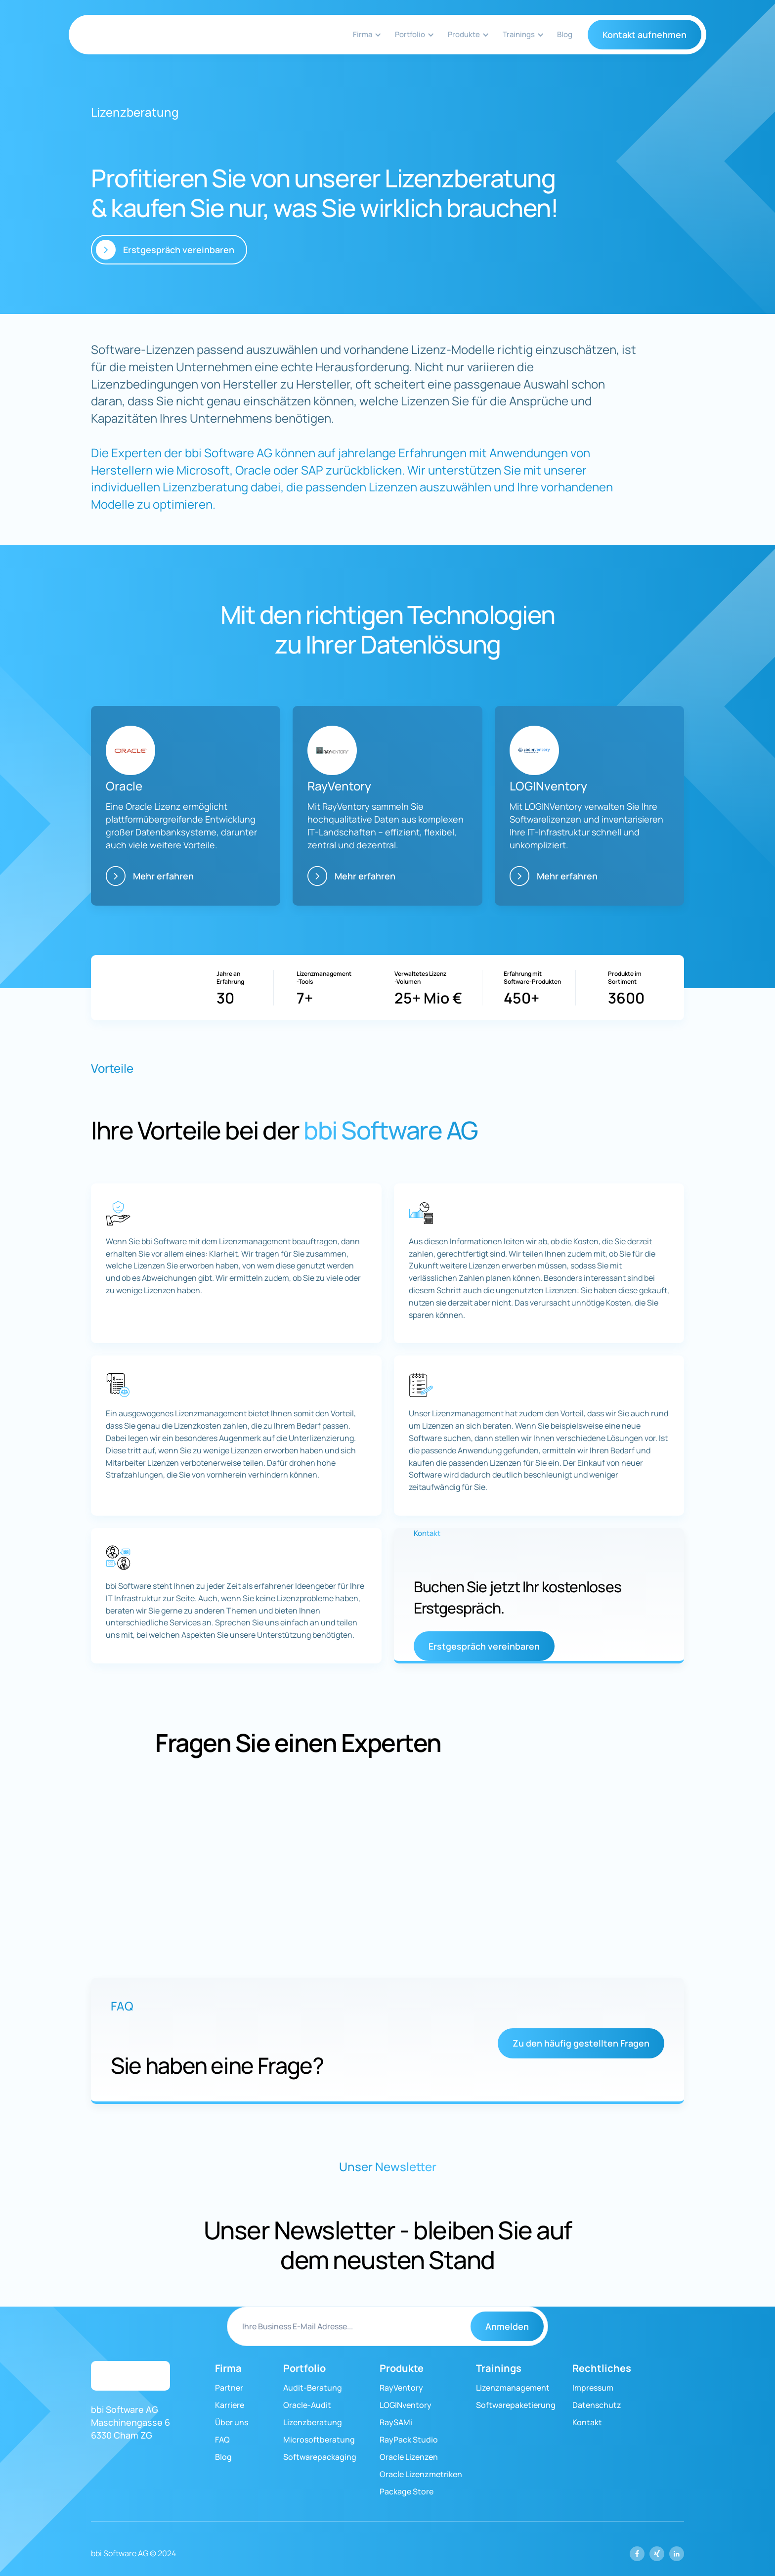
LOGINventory (405, 2405)
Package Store (406, 2491)
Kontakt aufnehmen (645, 35)
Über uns (231, 2422)
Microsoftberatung (319, 2440)
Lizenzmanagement (513, 2388)
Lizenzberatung (312, 2422)
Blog (564, 34)
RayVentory (401, 2388)
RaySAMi (396, 2422)
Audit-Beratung (312, 2388)
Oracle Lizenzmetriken (421, 2474)
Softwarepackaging (319, 2457)
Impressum (592, 2388)
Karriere (229, 2405)
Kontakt (587, 2422)
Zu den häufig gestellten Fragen (581, 2043)
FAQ (222, 2440)
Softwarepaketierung (516, 2405)
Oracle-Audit (307, 2405)
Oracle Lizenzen (409, 2457)
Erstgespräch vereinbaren (484, 1646)
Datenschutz (596, 2405)
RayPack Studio (409, 2440)
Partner (229, 2388)
